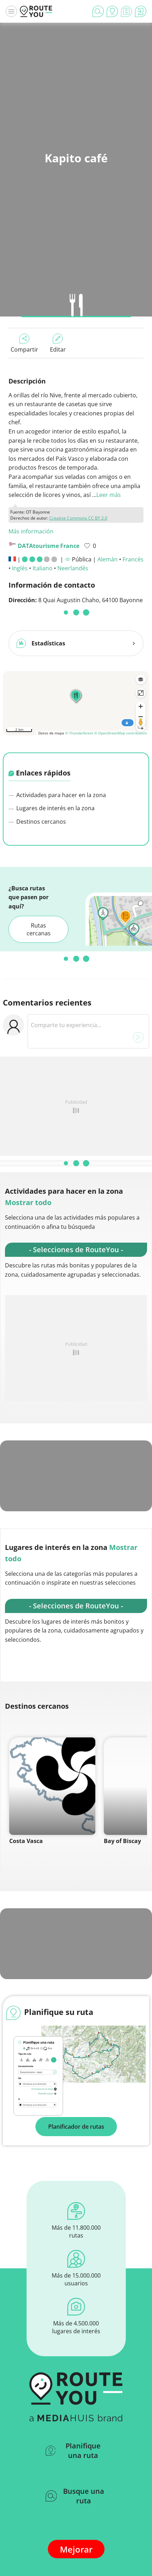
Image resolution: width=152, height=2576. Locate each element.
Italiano (42, 568)
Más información (31, 531)
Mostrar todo (28, 1199)
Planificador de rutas (76, 2124)
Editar (58, 343)
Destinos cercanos (37, 819)
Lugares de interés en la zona (52, 805)
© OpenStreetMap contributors (120, 730)
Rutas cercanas (39, 926)
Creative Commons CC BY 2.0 (78, 518)
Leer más (108, 495)
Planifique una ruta (73, 2447)
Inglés (20, 568)
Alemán (107, 559)
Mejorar (76, 2546)
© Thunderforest (79, 730)
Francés (133, 559)
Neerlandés (72, 568)
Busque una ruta (75, 2493)
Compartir (24, 343)
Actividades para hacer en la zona (57, 792)
